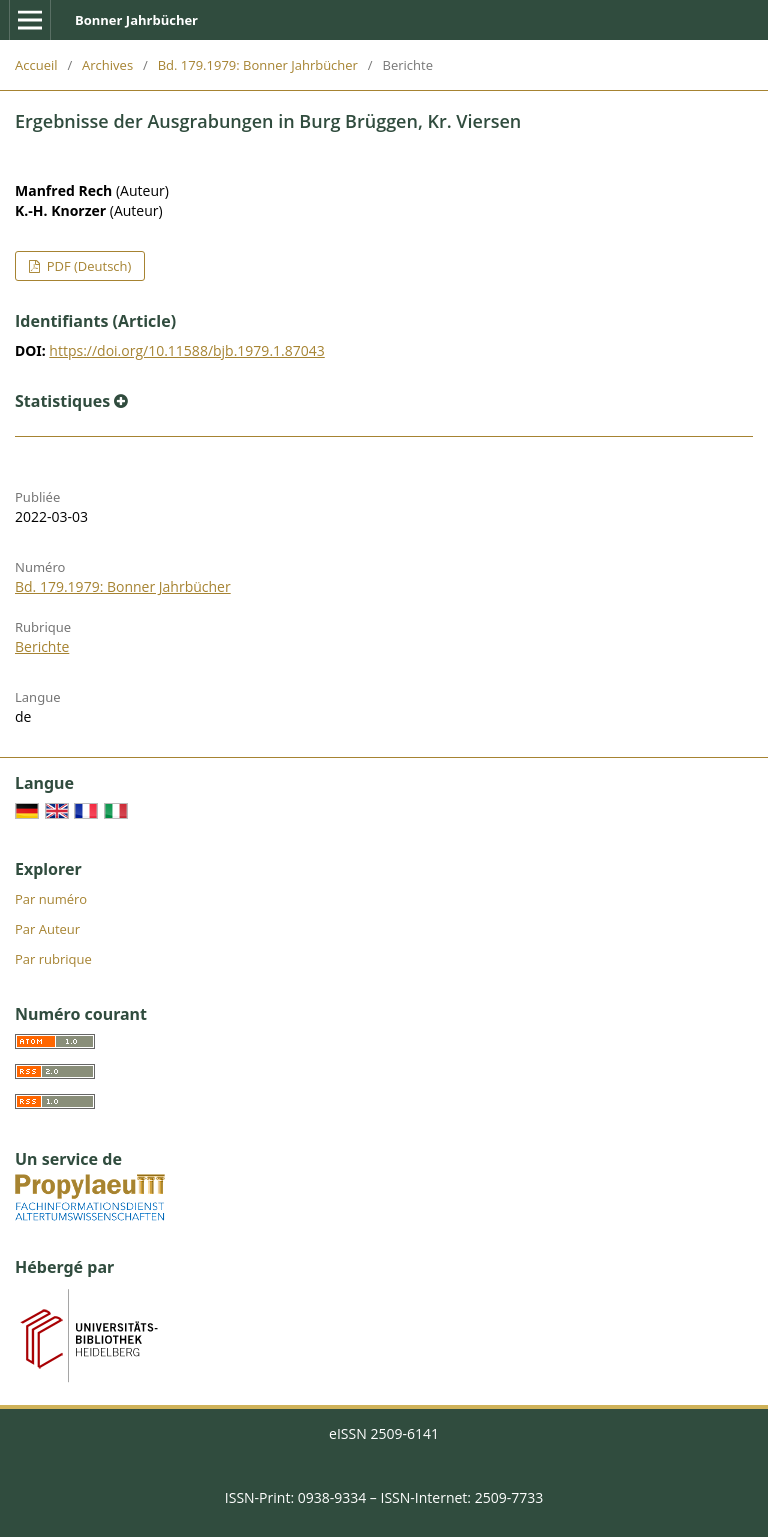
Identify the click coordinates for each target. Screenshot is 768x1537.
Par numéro (51, 899)
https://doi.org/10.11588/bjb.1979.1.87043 (186, 350)
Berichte (42, 646)
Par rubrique (53, 959)
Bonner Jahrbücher (136, 20)
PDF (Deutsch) (87, 266)
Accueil (36, 65)
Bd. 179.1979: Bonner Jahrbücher (258, 65)
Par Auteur (47, 929)
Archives (107, 65)
